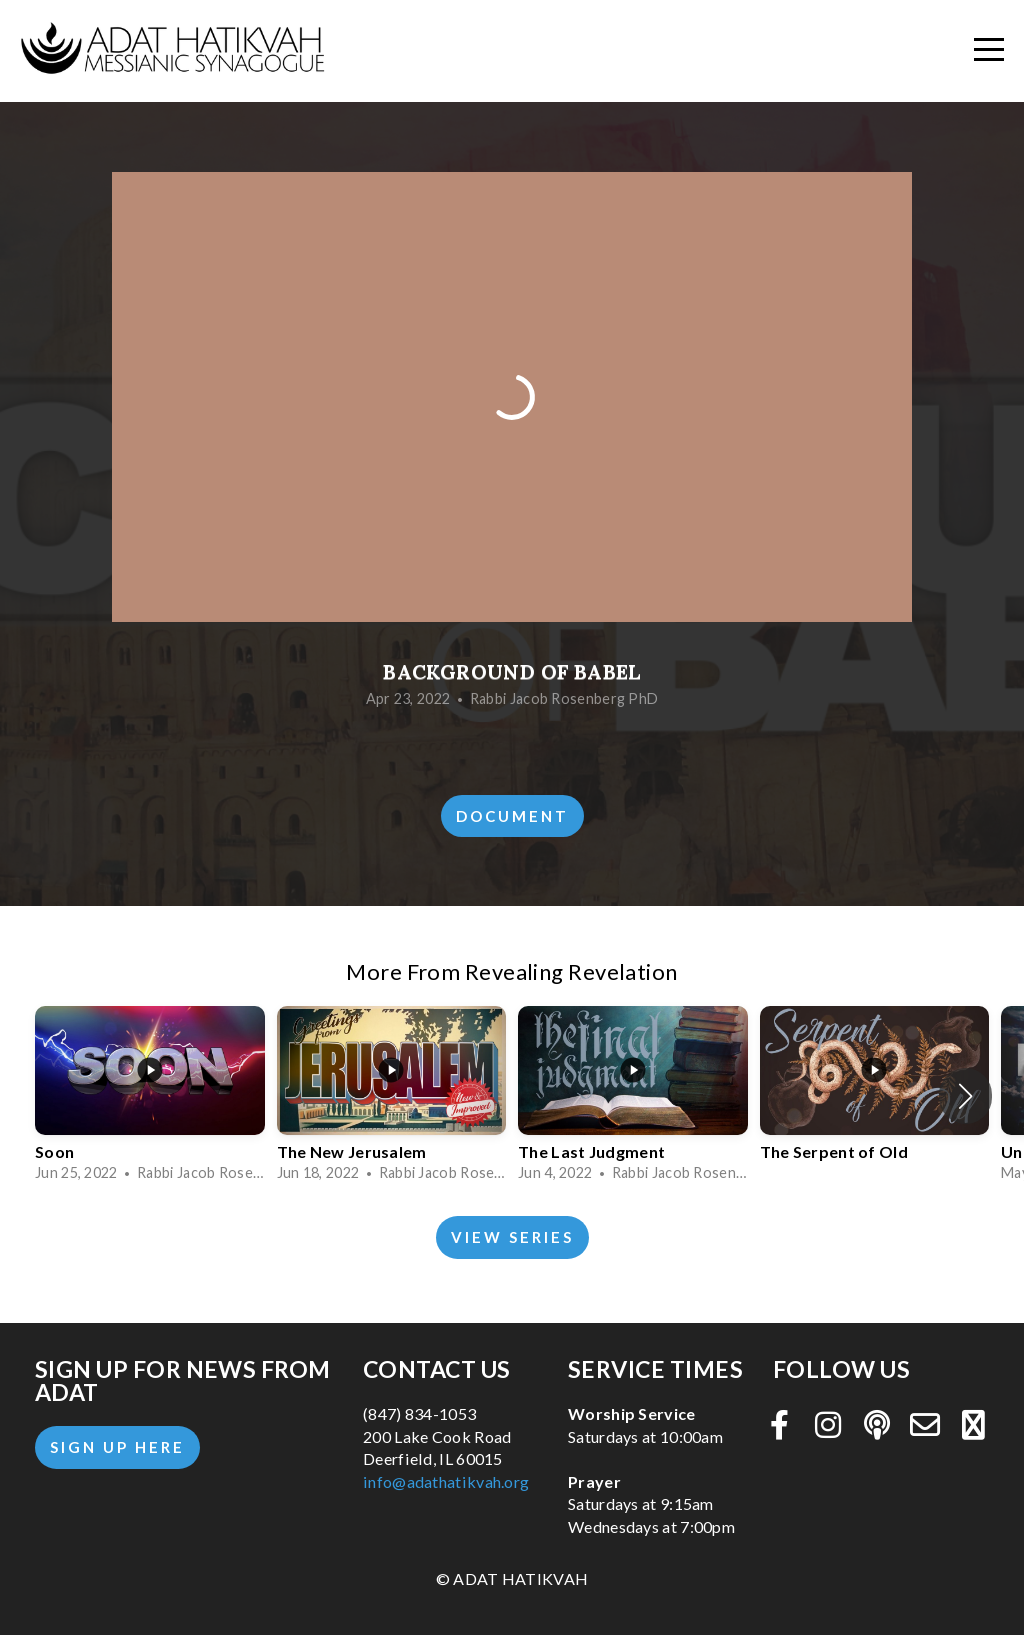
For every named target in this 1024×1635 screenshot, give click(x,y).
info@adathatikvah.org (446, 1481)
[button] (965, 1096)
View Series (512, 1237)
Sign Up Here (117, 1447)
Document (512, 816)
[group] (150, 1096)
